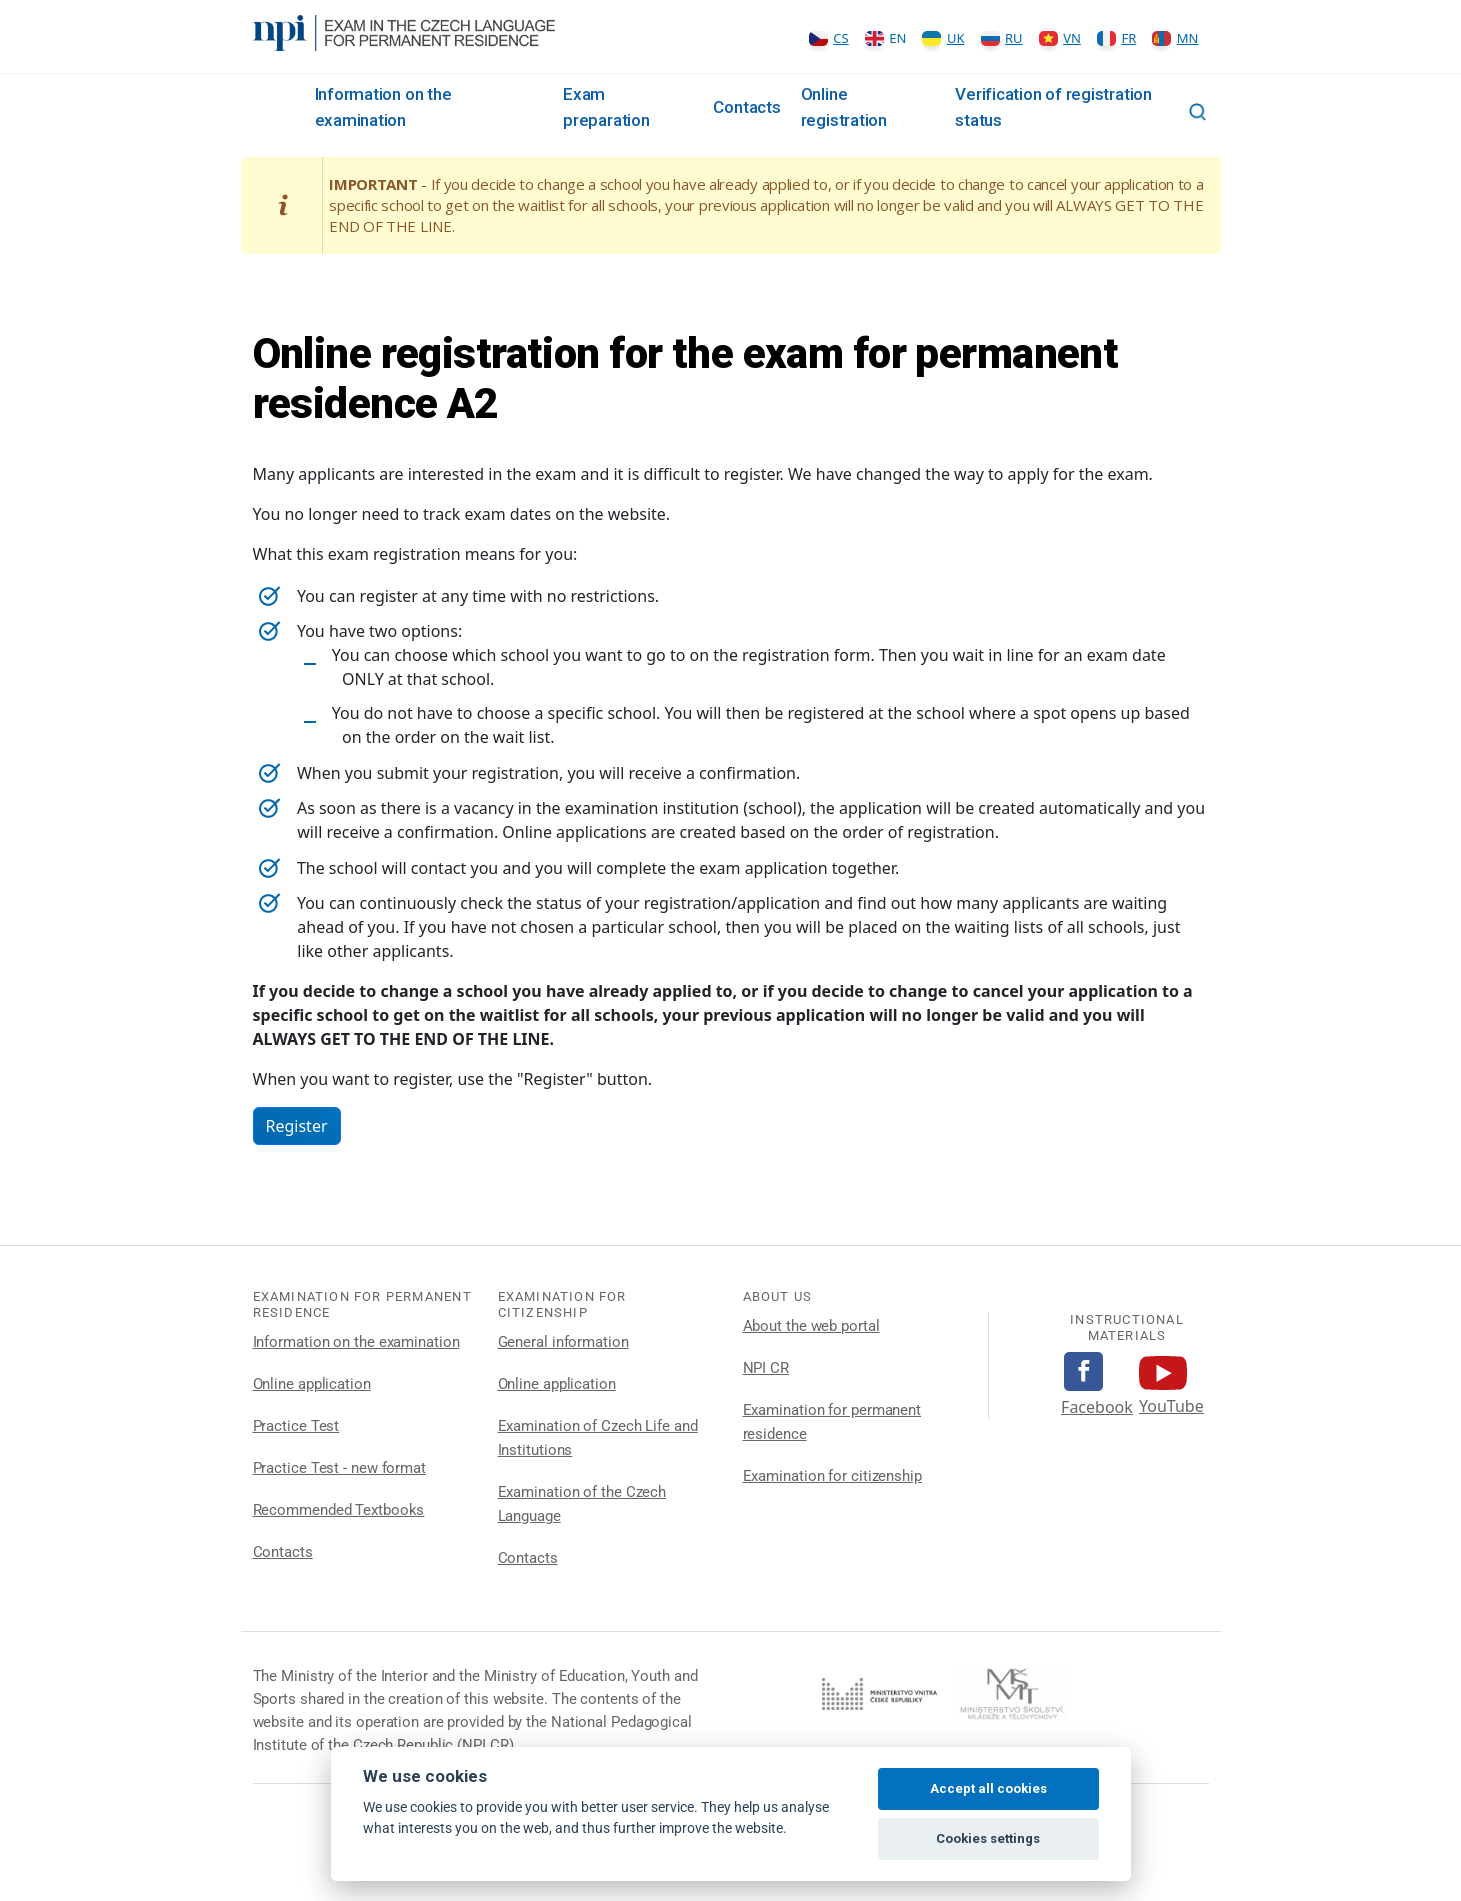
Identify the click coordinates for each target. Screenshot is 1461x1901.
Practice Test (296, 1426)
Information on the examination (356, 1342)
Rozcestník (279, 108)
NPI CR (766, 1368)
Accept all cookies (988, 1788)
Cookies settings (988, 1838)
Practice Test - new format (339, 1468)
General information (563, 1342)
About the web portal (811, 1326)
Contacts (746, 107)
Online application (312, 1384)
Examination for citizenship (832, 1476)
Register (297, 1126)
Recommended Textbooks (339, 1510)
